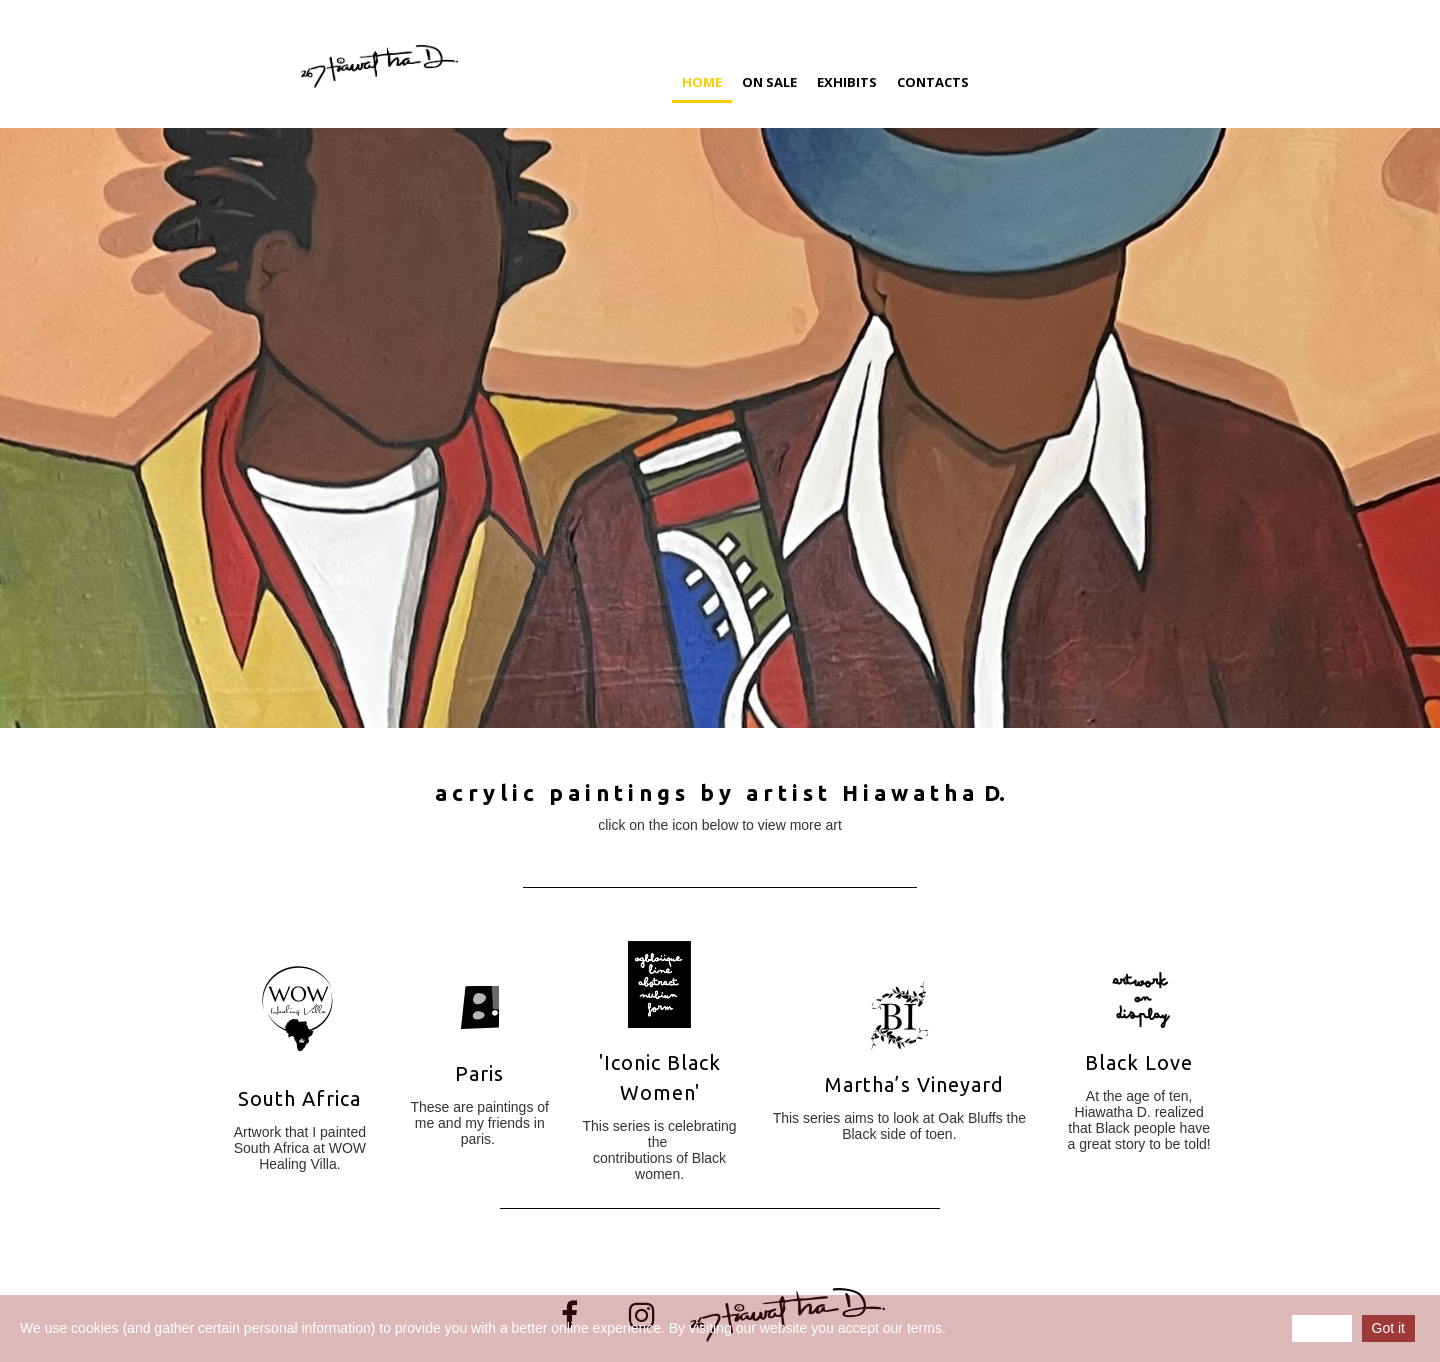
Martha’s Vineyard (914, 1084)
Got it (1388, 1328)
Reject (1322, 1328)
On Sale (769, 82)
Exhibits (847, 82)
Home (702, 82)
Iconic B (642, 1062)
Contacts (933, 82)
